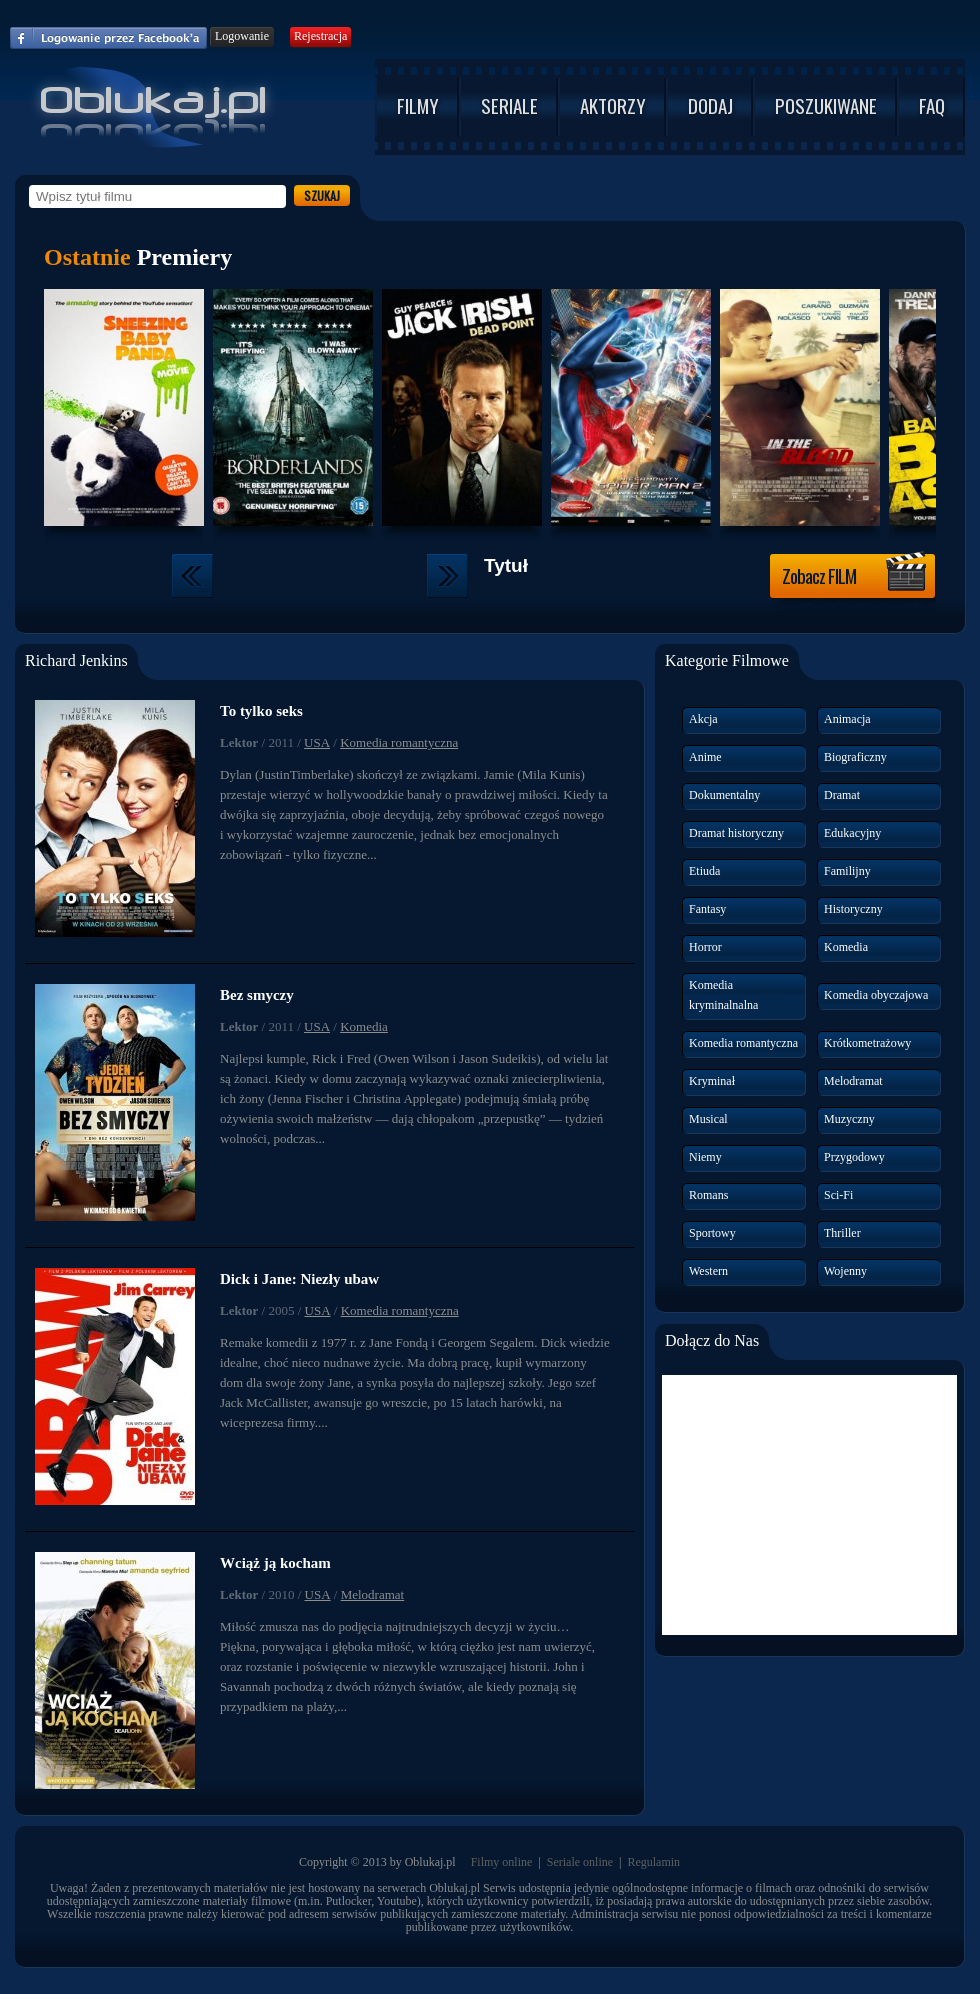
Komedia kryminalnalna (723, 995)
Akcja (703, 719)
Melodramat (373, 1594)
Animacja (847, 719)
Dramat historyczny (736, 833)
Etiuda (704, 871)
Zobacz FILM (854, 572)
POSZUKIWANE (826, 105)
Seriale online (580, 1862)
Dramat (842, 795)
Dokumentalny (724, 795)
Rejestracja (320, 36)
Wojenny (845, 1271)
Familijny (847, 871)
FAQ (932, 105)
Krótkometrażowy (867, 1043)
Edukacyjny (852, 833)
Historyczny (853, 909)
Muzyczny (849, 1119)
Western (708, 1271)
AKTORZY (613, 105)
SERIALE (509, 105)
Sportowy (712, 1233)
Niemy (705, 1157)
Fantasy (707, 909)
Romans (708, 1195)
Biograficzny (855, 757)
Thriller (842, 1233)
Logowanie (242, 36)
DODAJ (710, 105)
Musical (708, 1119)
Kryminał (712, 1081)
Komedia (364, 1026)
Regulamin (653, 1862)
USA (317, 742)
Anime (705, 757)
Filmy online (502, 1862)
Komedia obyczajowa (876, 995)
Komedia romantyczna (399, 742)
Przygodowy (854, 1157)
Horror (705, 947)
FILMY (418, 105)
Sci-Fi (838, 1195)
